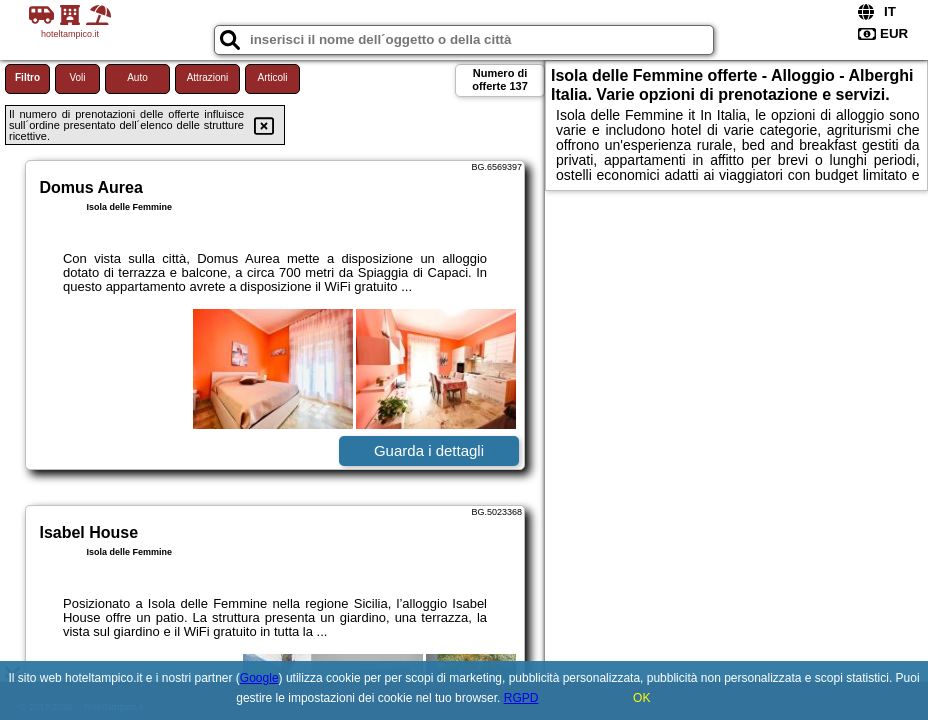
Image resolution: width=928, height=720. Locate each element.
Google (259, 678)
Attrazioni (208, 77)
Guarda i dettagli (429, 450)
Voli (77, 77)
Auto (137, 77)
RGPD (521, 698)
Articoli (272, 77)
